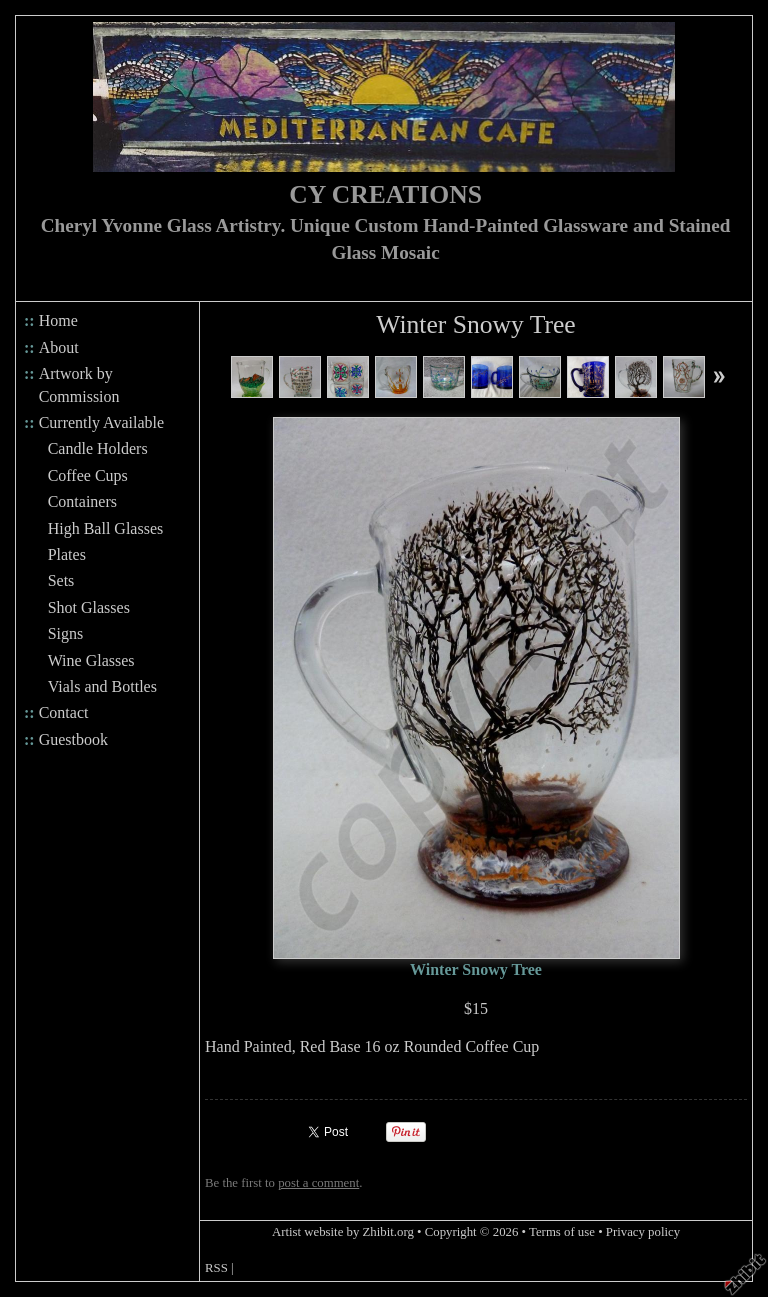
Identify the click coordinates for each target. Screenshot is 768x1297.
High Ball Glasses (106, 528)
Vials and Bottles (102, 686)
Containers (82, 501)
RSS (216, 1268)
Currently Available (101, 422)
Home (58, 320)
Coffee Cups (88, 475)
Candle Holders (98, 448)
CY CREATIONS (385, 194)
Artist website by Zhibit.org (343, 1232)
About (59, 347)
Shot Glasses (89, 607)
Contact (64, 712)
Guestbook (73, 739)
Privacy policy (643, 1232)
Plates (67, 554)
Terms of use (562, 1232)
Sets (61, 580)
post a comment (318, 1183)
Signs (66, 633)
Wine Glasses (91, 660)
